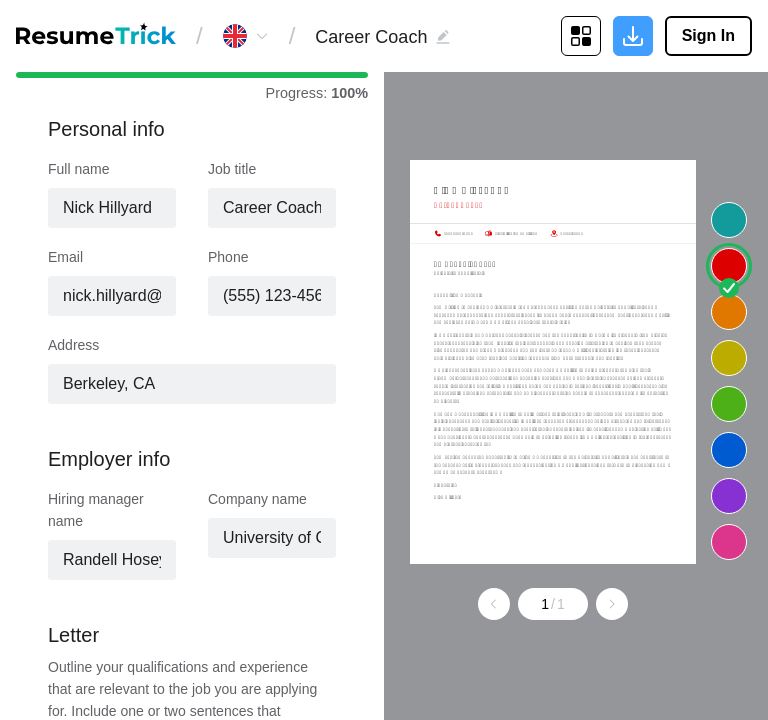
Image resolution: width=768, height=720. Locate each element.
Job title (232, 169)
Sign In (708, 35)
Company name (257, 499)
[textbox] (272, 208)
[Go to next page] (612, 604)
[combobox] (272, 208)
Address (73, 345)
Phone (228, 257)
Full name (78, 169)
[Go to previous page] (494, 604)
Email (65, 257)
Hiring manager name (96, 510)
